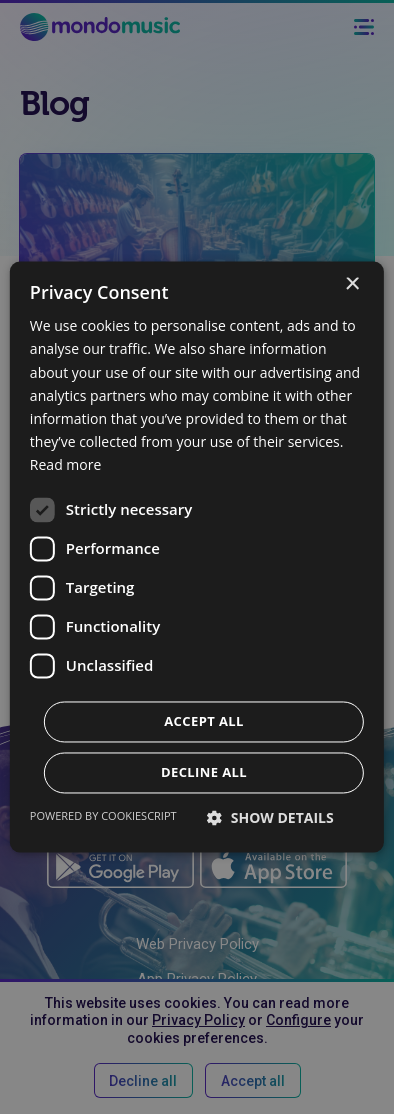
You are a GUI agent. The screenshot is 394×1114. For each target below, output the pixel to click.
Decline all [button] (204, 773)
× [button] (351, 284)
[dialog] (197, 557)
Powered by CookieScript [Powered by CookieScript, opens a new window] (103, 816)
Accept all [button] (204, 722)
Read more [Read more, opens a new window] (65, 464)
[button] (270, 818)
